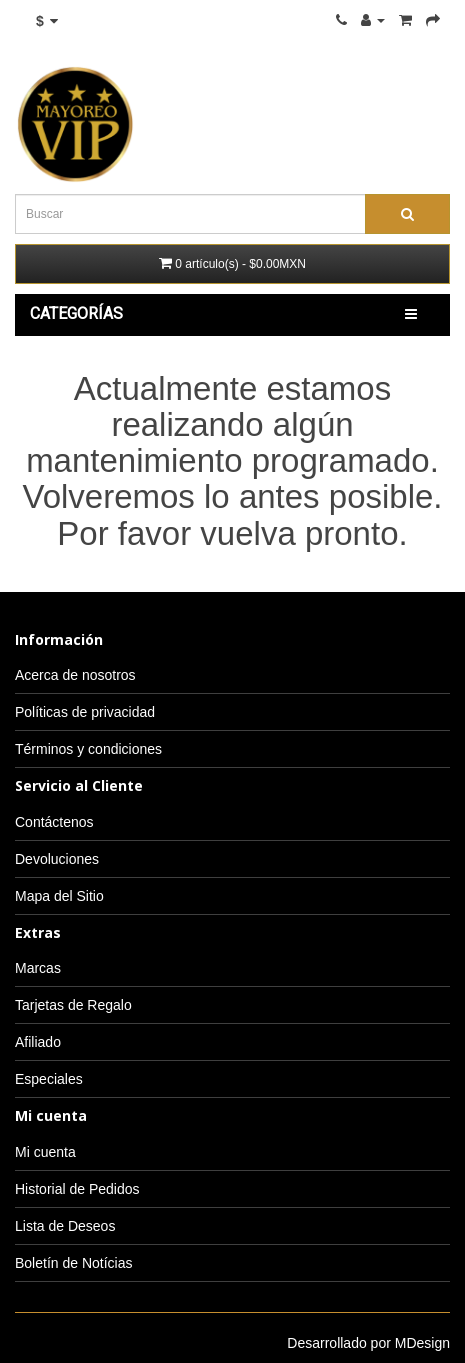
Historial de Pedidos (77, 1189)
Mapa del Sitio (59, 896)
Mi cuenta (45, 1152)
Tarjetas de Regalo (73, 1005)
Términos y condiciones (88, 749)
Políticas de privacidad (85, 712)
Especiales (49, 1079)
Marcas (38, 968)
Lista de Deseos (65, 1226)
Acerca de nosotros (75, 675)
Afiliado (38, 1042)
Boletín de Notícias (74, 1263)
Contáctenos (54, 822)
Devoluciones (57, 859)
